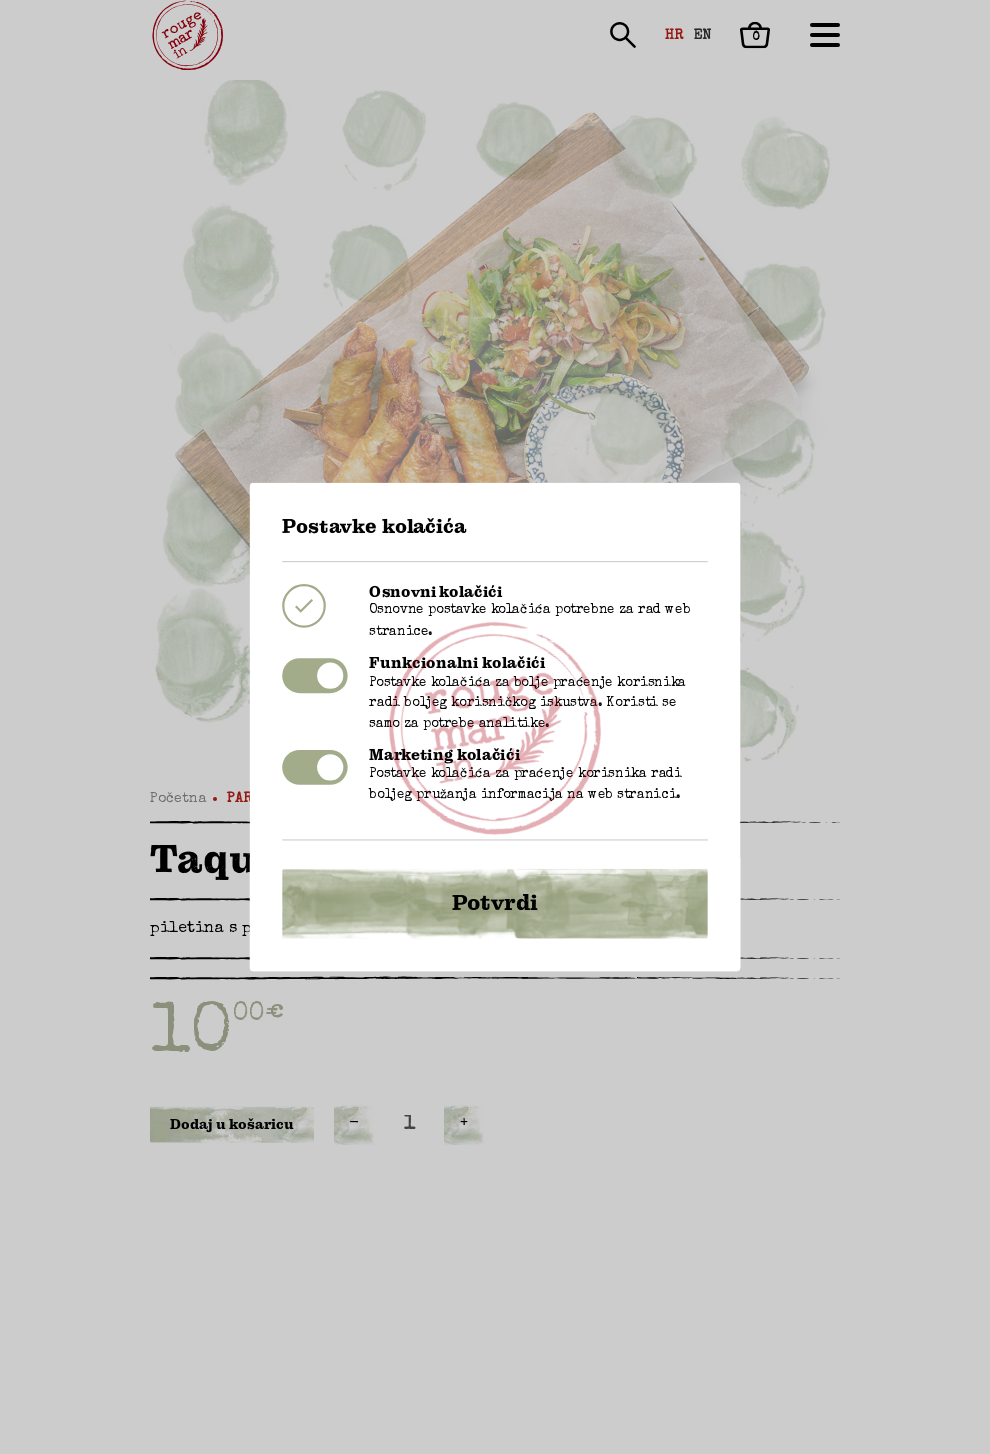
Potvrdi (495, 886)
